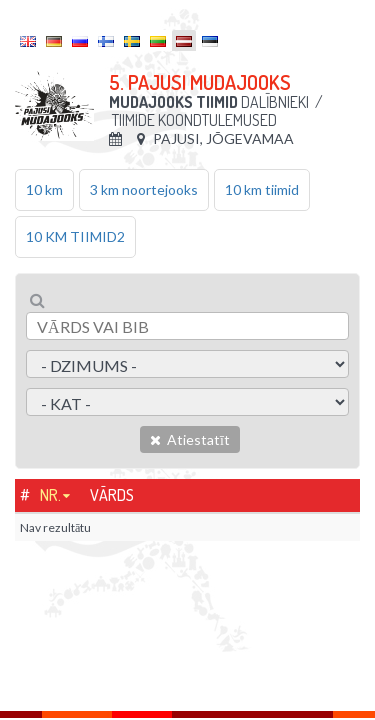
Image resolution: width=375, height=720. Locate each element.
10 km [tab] (44, 189)
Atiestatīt (190, 439)
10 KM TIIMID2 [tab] (75, 236)
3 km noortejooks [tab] (144, 189)
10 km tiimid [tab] (262, 189)
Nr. (50, 495)
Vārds (112, 495)
